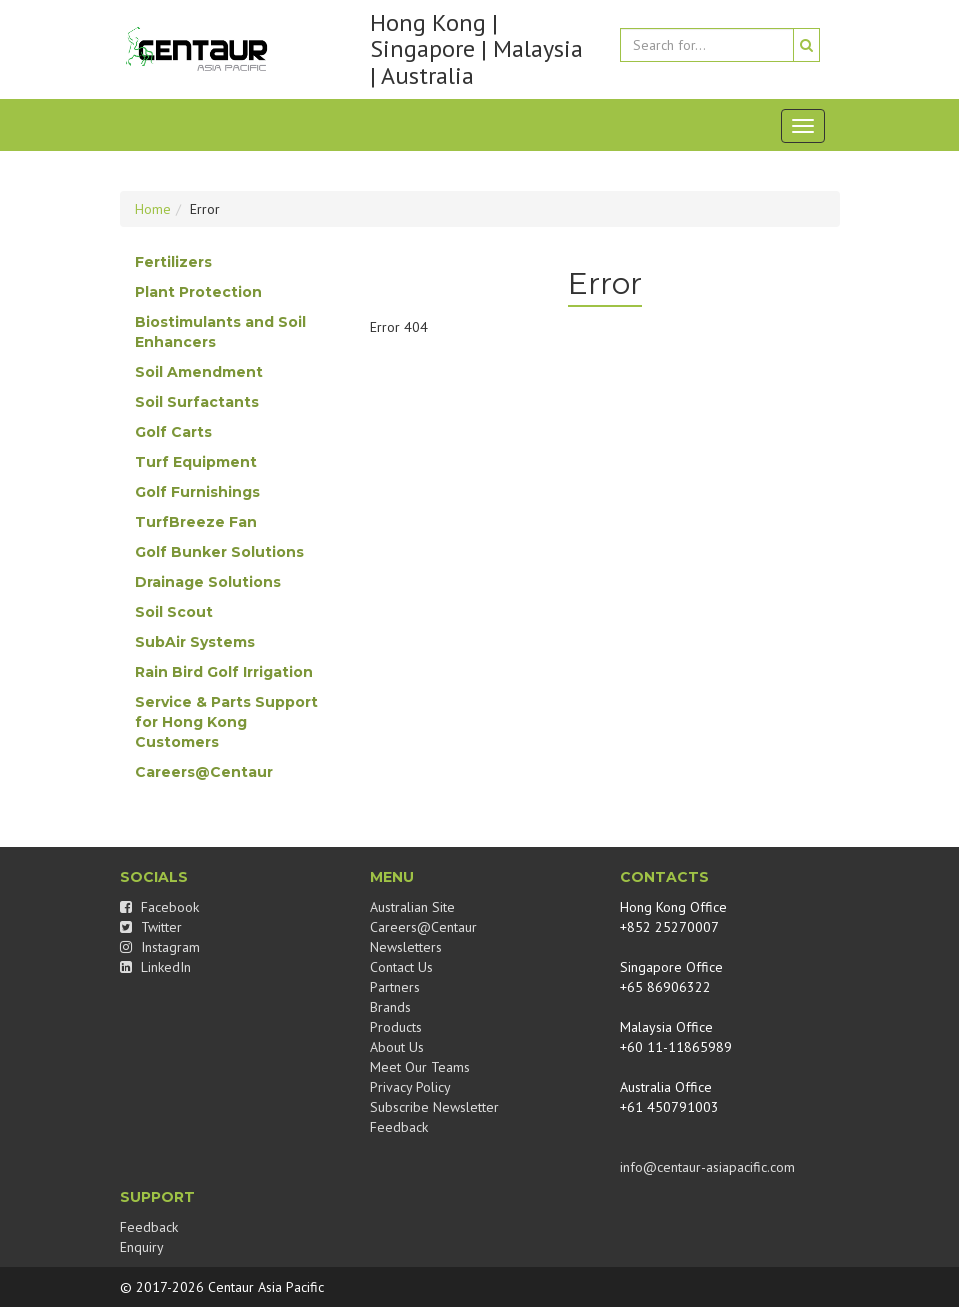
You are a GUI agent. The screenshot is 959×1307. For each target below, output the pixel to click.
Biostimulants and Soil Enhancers (220, 332)
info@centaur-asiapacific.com (707, 1167)
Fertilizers (173, 262)
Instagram (160, 947)
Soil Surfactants (197, 402)
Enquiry (142, 1247)
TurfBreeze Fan (196, 522)
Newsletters (406, 947)
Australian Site (412, 907)
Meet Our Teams (420, 1067)
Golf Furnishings (197, 492)
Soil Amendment (199, 372)
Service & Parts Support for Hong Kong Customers (226, 722)
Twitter (151, 927)
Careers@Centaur (204, 772)
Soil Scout (174, 612)
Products (396, 1027)
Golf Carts (173, 432)
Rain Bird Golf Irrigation (224, 672)
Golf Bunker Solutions (219, 552)
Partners (395, 987)
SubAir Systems (195, 642)
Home (153, 209)
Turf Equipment (196, 462)
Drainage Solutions (208, 582)
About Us (397, 1047)
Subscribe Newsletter (434, 1107)
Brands (390, 1007)
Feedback (399, 1127)
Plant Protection (198, 292)
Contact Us (401, 967)
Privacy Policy (410, 1087)
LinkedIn (155, 967)
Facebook (159, 907)
